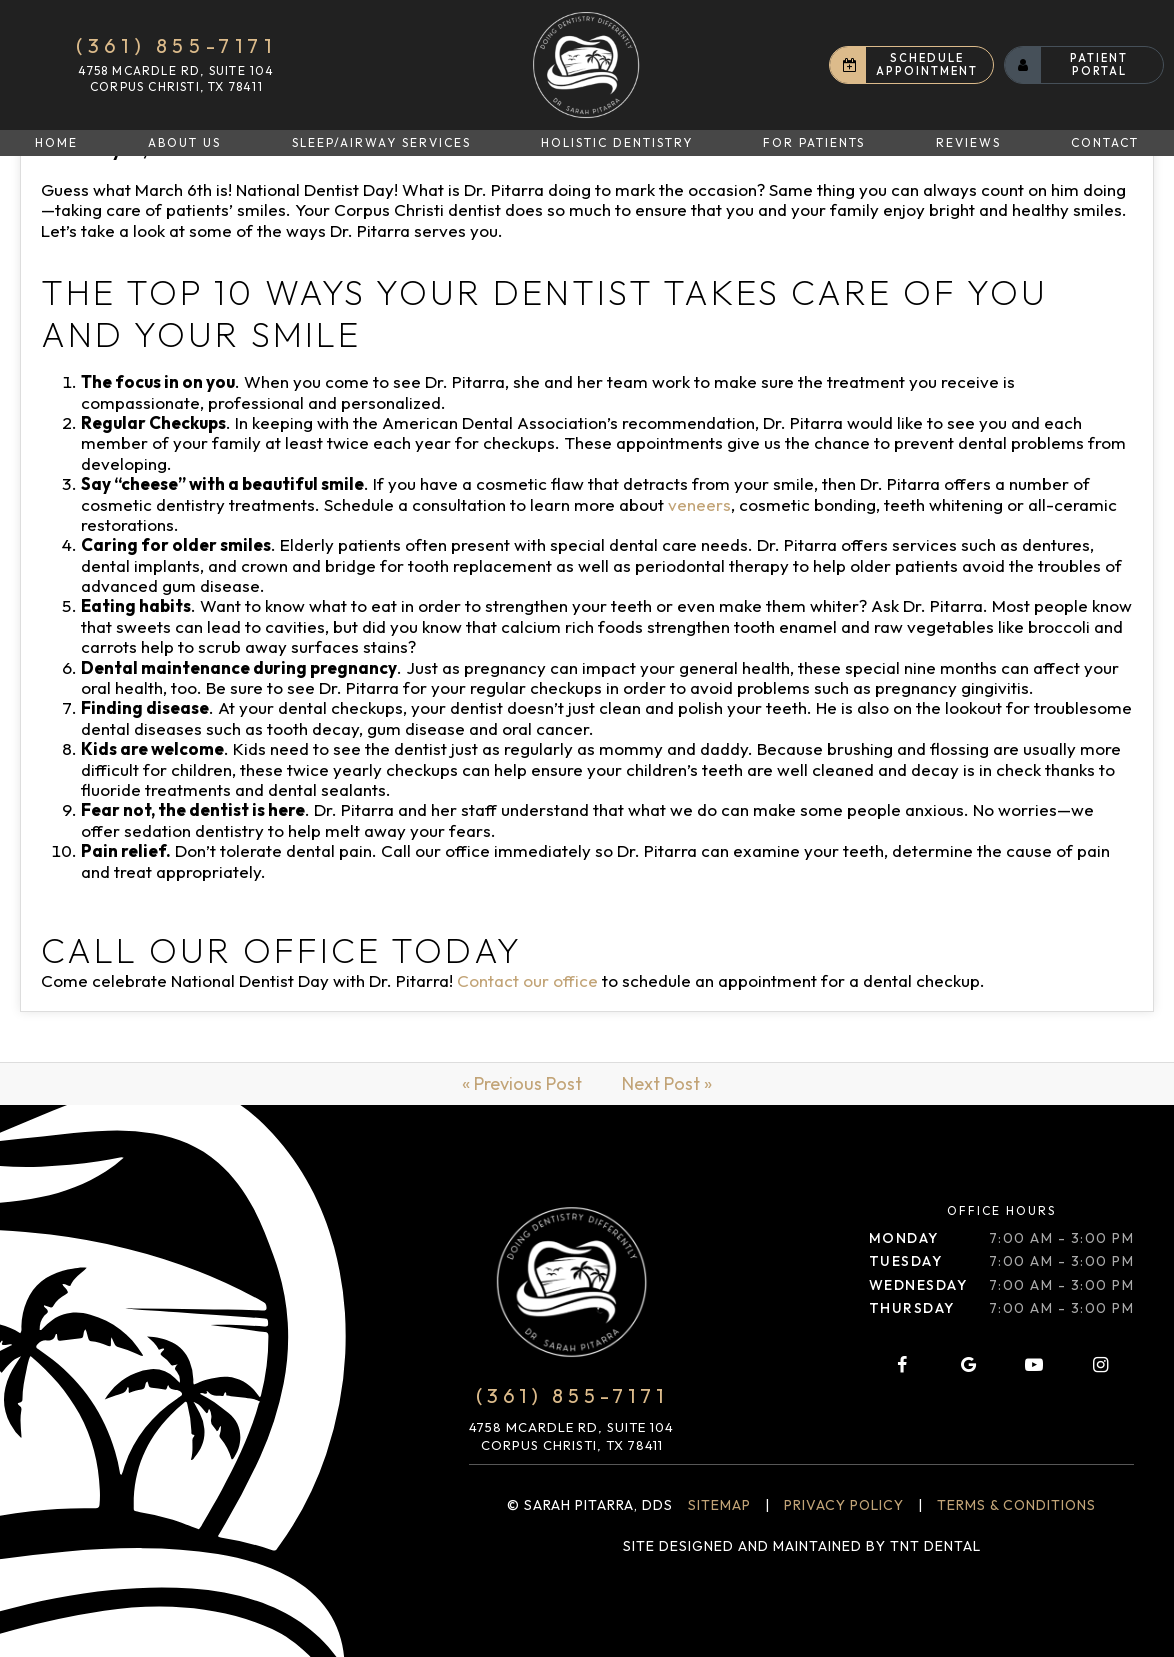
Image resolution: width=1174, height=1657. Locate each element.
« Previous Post (522, 1083)
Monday (904, 1238)
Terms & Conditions (1016, 1505)
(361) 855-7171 (176, 46)
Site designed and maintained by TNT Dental (802, 1546)
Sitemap (719, 1505)
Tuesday (906, 1261)
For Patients (814, 142)
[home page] (586, 65)
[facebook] (902, 1365)
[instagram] (1101, 1365)
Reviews (968, 142)
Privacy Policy (844, 1505)
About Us (184, 142)
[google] (968, 1365)
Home (56, 142)
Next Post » (667, 1083)
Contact (1105, 142)
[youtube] (1034, 1365)
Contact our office (527, 980)
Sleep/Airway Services (381, 142)
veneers (699, 504)
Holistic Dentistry (617, 142)
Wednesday (918, 1285)
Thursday (912, 1308)
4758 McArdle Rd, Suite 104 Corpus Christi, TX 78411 (176, 78)
